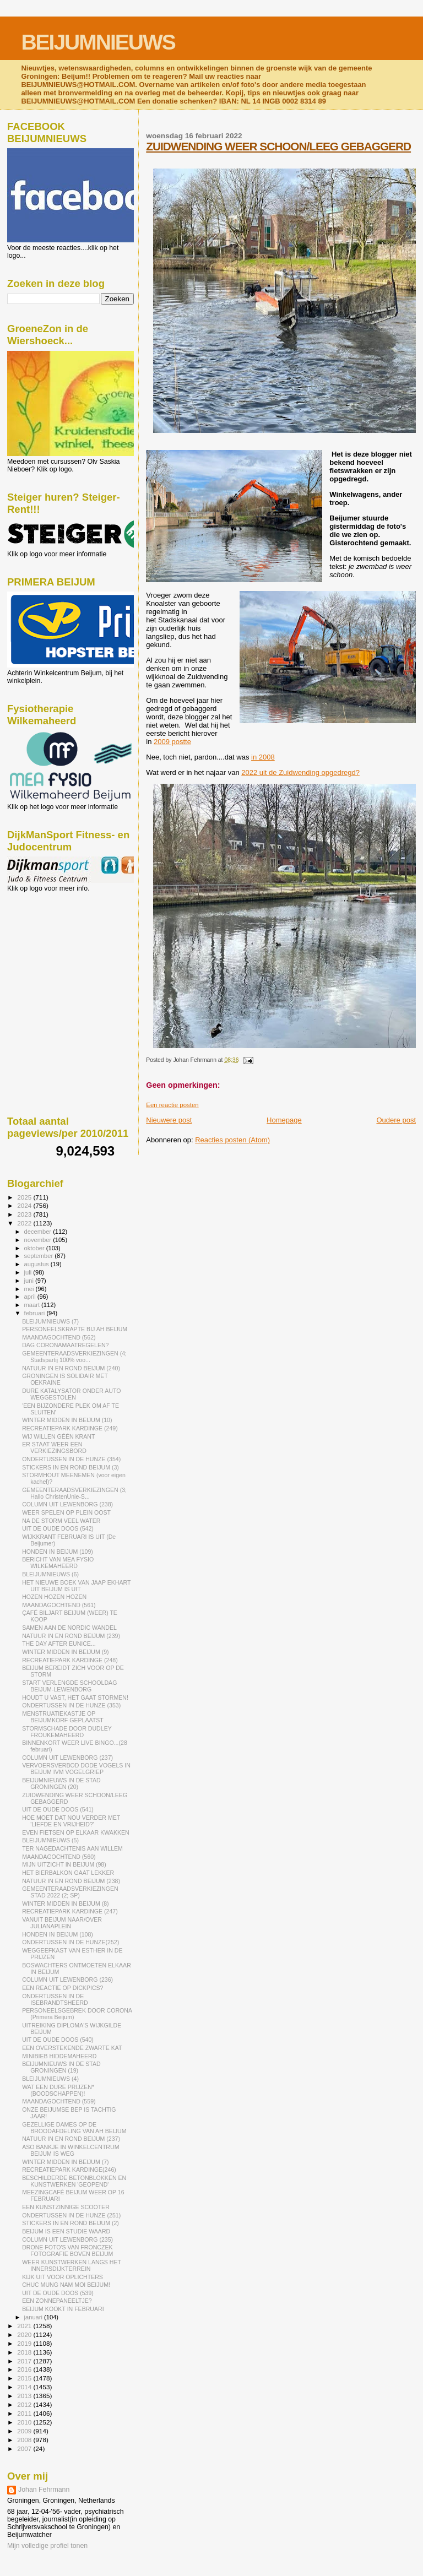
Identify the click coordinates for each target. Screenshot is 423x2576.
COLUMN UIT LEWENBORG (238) (67, 1504)
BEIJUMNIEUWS (98, 42)
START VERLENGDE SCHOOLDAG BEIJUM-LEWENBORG (69, 1686)
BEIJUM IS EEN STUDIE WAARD (66, 2231)
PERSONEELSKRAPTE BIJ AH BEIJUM (74, 1329)
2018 (25, 2352)
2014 (25, 2386)
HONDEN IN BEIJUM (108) (57, 1934)
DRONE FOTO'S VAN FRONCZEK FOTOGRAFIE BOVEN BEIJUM (67, 2250)
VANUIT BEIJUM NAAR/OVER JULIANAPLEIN (62, 1922)
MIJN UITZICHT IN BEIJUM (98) (64, 1864)
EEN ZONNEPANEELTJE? (57, 2300)
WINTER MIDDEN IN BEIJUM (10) (67, 1420)
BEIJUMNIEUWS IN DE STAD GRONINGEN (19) (61, 2067)
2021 (25, 2325)
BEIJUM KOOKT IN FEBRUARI (63, 2309)
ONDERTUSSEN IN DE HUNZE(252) (70, 1942)
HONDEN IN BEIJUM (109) (57, 1551)
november (38, 1240)
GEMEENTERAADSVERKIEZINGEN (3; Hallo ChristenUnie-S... (74, 1493)
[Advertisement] (56, 951)
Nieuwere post (169, 1120)
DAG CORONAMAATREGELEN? (65, 1345)
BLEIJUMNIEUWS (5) (50, 1840)
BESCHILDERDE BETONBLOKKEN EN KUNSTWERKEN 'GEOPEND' (74, 2181)
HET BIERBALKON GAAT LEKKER (68, 1872)
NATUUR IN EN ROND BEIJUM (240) (71, 1368)
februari (35, 1313)
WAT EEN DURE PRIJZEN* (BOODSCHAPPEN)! (58, 2090)
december (38, 1231)
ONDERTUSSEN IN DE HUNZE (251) (71, 2215)
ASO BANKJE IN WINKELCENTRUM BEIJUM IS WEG (70, 2150)
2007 (25, 2448)
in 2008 (263, 757)
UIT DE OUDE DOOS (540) (58, 2039)
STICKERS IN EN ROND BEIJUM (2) (70, 2223)
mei (30, 1289)
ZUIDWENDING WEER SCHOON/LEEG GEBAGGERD (278, 146)
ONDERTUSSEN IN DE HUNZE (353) (71, 1705)
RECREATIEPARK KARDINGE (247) (70, 1911)
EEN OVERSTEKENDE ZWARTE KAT (72, 2047)
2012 (25, 2404)
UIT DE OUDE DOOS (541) (58, 1809)
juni (29, 1280)
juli (29, 1272)
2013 (25, 2395)
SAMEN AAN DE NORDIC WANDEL (69, 1627)
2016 (25, 2369)
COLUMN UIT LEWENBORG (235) (67, 2239)
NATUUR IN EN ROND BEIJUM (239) (71, 1636)
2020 (25, 2334)
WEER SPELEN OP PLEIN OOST (66, 1512)
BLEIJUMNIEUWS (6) (50, 1574)
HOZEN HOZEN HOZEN (54, 1596)
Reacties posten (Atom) (232, 1140)
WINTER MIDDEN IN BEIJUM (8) (65, 1903)
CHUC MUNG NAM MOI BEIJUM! (66, 2284)
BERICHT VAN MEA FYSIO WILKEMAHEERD (58, 1562)
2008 (25, 2439)
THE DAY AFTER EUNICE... (59, 1643)
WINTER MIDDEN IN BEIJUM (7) (65, 2162)
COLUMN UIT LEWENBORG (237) (67, 1757)
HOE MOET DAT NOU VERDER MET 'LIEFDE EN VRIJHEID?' (71, 1820)
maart (33, 1304)
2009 (25, 2430)
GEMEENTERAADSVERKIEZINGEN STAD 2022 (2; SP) (70, 1892)
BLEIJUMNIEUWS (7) (50, 1321)
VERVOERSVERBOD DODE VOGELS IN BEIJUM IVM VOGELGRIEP (76, 1768)
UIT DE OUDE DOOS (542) (58, 1528)
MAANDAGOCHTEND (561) (58, 1605)
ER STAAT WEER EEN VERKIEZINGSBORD (54, 1447)
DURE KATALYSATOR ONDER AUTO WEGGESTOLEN (71, 1394)
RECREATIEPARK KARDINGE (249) (70, 1428)
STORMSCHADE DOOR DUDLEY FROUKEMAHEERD (66, 1731)
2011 (25, 2413)
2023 (25, 1214)
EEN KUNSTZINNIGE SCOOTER (66, 2207)
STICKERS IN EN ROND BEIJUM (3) (70, 1467)
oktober (35, 1248)
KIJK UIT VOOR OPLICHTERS (62, 2277)
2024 (25, 1205)
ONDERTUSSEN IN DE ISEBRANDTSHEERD (55, 1999)
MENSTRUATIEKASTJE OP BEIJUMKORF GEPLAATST (63, 1716)
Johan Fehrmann (43, 2489)
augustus (37, 1264)
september (39, 1255)
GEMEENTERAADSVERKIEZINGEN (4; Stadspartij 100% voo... (74, 1356)
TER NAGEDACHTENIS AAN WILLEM (72, 1848)
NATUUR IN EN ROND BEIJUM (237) (71, 2138)
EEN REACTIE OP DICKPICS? (62, 1987)
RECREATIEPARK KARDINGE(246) (69, 2169)
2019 (25, 2343)
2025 (25, 1197)
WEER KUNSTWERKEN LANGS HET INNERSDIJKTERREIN (71, 2265)
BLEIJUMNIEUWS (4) (50, 2078)
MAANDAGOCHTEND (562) (58, 1337)
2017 (25, 2361)
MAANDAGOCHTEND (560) (58, 1856)
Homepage (284, 1120)
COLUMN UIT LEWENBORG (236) (67, 1979)
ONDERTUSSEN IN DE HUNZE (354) (71, 1459)
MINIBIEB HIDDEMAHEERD (59, 2056)
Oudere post (396, 1120)
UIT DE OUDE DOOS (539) (58, 2293)
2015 (25, 2378)
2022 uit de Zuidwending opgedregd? (300, 772)
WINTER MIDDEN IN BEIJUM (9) (65, 1651)
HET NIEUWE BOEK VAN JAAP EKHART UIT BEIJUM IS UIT (76, 1585)
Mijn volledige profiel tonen (47, 2546)
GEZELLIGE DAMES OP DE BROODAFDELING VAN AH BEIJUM (74, 2127)
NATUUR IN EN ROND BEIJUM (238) (71, 1881)
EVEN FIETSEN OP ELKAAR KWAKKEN (75, 1832)
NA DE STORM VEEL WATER (61, 1520)
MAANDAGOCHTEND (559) (58, 2101)
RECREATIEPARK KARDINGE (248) (70, 1660)
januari (34, 2317)
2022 (25, 1223)
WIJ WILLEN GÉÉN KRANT (58, 1436)
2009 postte (172, 741)
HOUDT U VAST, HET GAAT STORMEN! (75, 1697)
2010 (25, 2422)
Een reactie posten (172, 1105)
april (30, 1296)
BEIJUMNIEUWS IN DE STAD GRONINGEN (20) (61, 1783)
